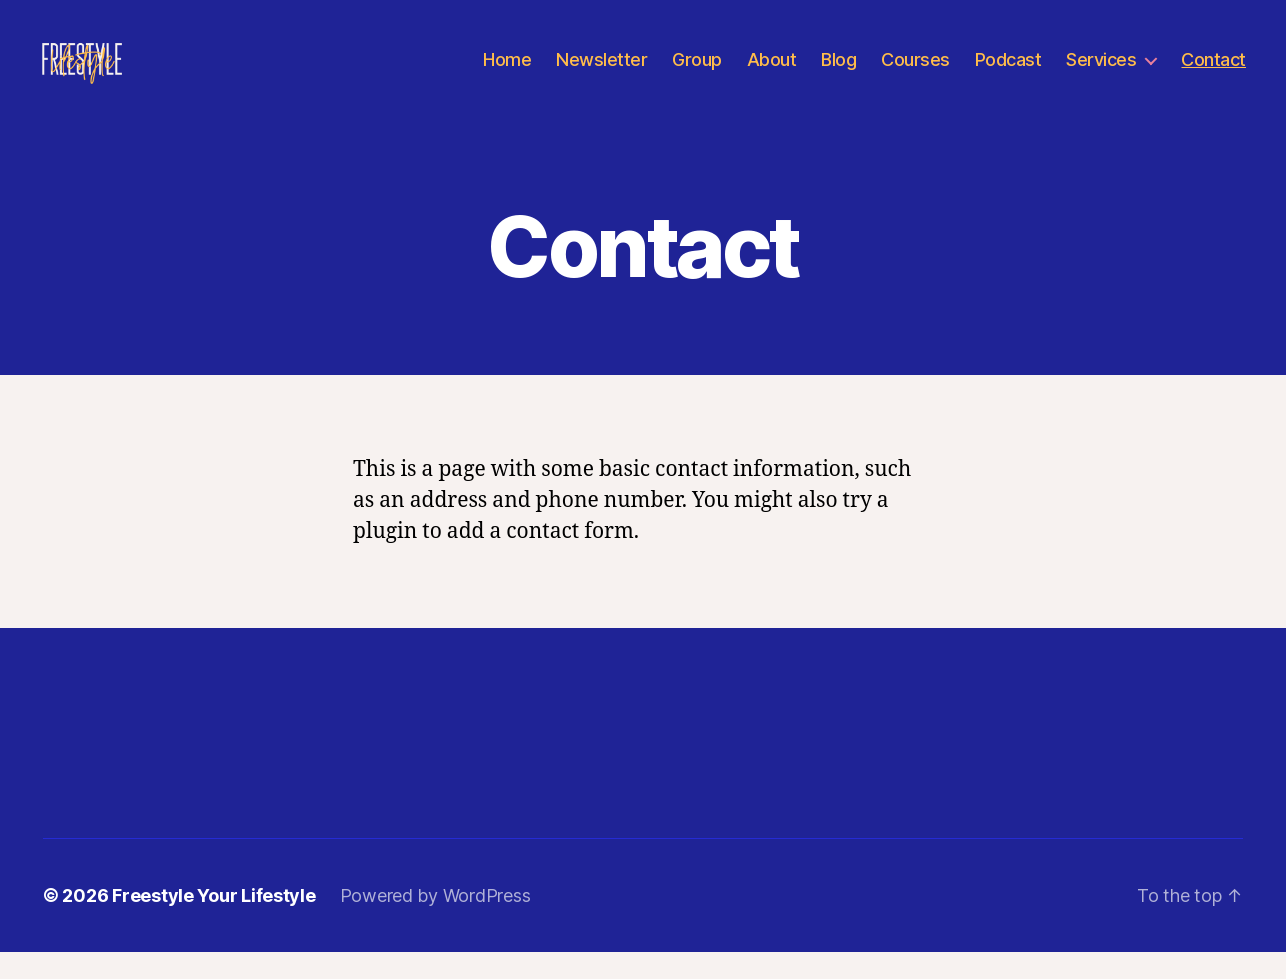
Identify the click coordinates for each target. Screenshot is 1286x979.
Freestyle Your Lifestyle (214, 922)
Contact (1213, 72)
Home (507, 72)
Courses (915, 72)
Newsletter (601, 72)
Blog (838, 72)
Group (697, 72)
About (772, 72)
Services (1101, 72)
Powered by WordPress (435, 922)
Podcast (1008, 72)
